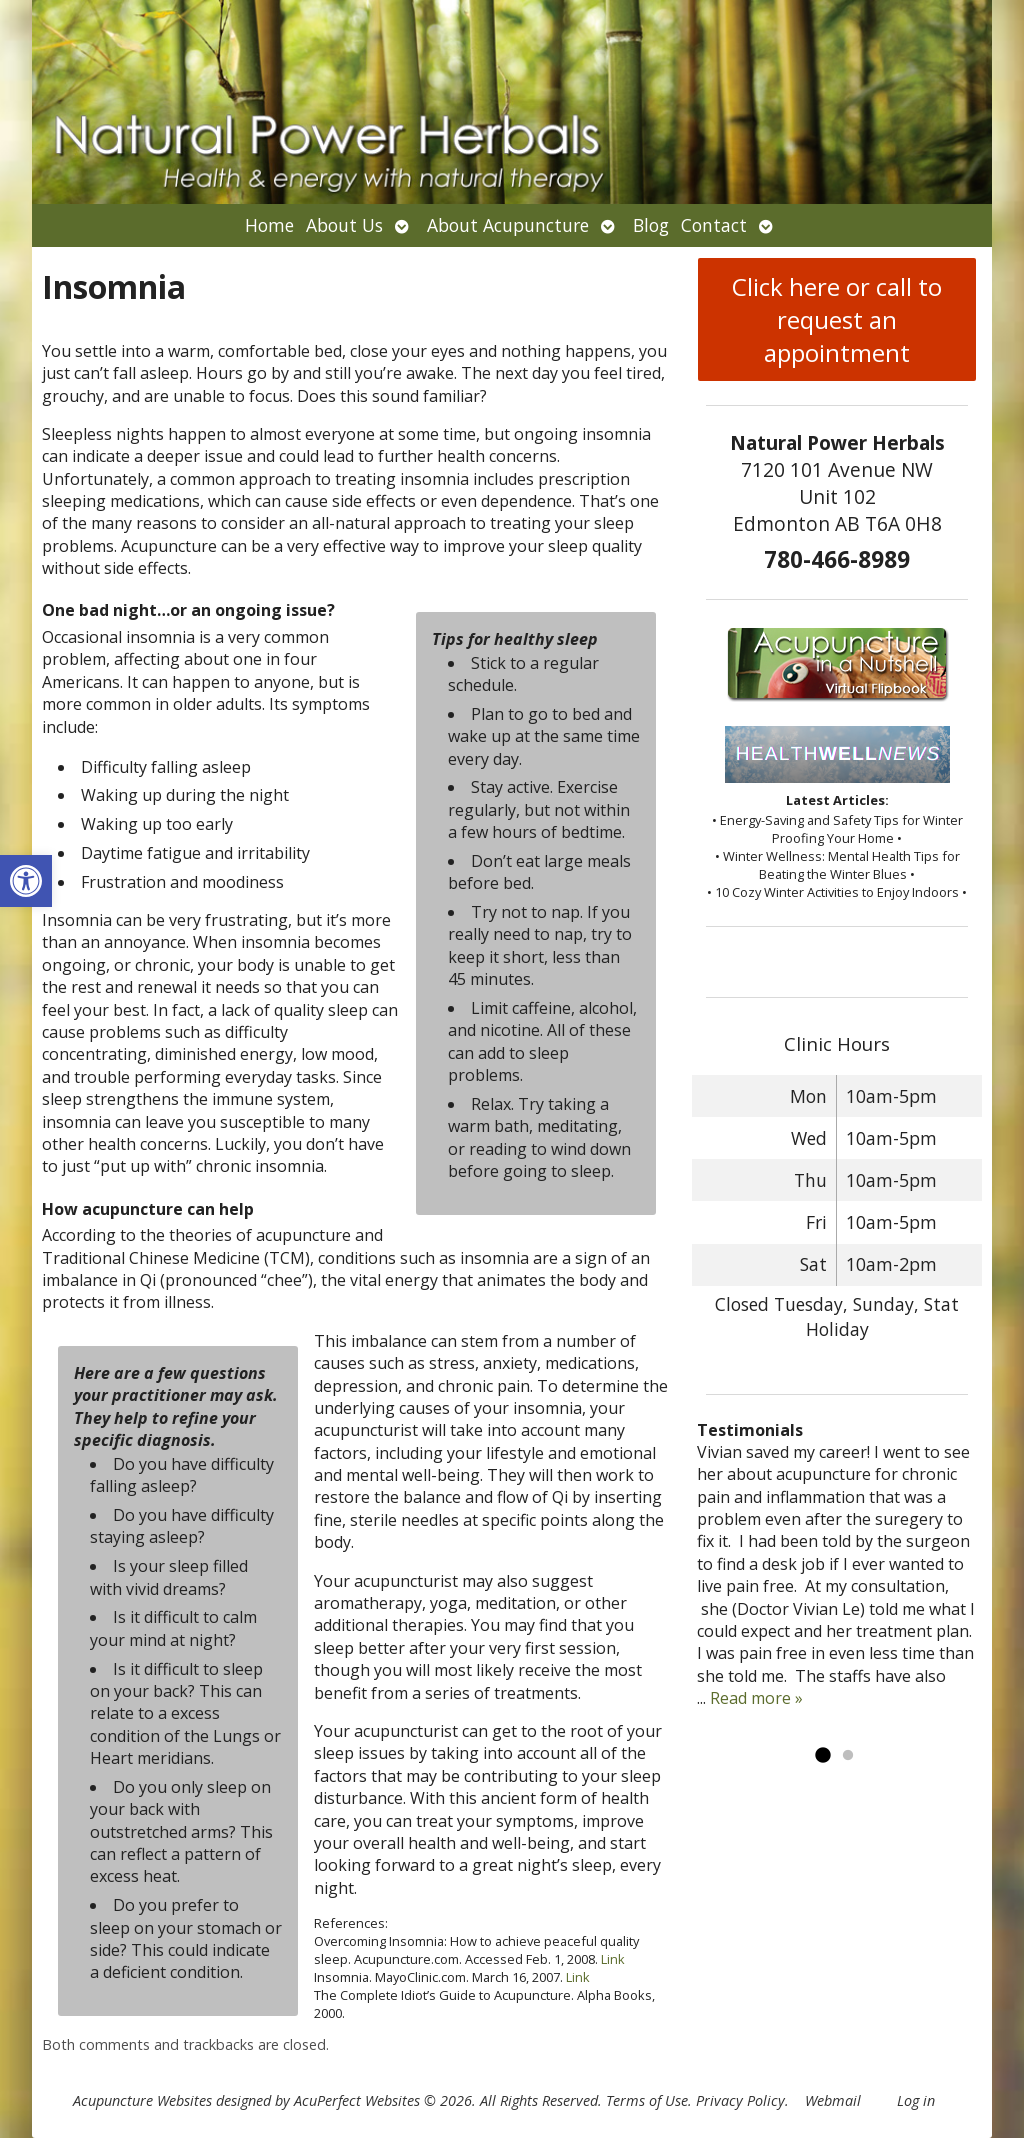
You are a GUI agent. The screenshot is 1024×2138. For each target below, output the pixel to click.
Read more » (756, 1698)
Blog (651, 225)
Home (269, 225)
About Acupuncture (508, 225)
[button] (26, 881)
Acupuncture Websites (142, 2100)
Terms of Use (647, 2100)
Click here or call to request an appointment (837, 319)
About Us (344, 225)
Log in (916, 2100)
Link (613, 1959)
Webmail (833, 2100)
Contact (714, 225)
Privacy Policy (740, 2100)
